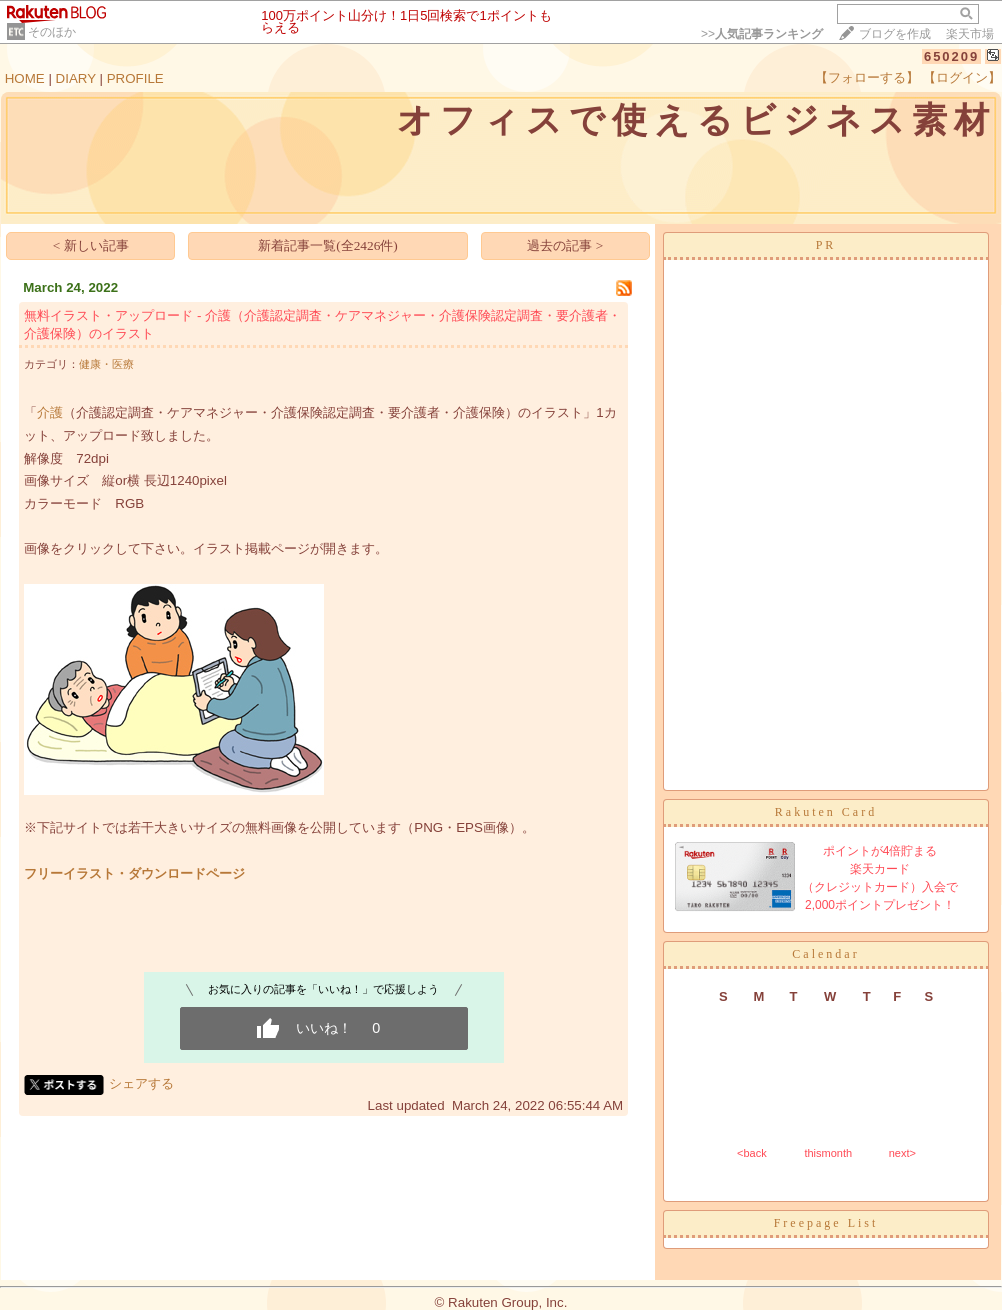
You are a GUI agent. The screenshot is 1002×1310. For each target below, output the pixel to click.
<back (752, 1153)
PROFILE (135, 78)
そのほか (52, 32)
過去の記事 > (565, 245)
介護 (50, 412)
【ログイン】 (962, 77)
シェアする (141, 1083)
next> (902, 1153)
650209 (951, 56)
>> (762, 34)
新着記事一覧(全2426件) (328, 245)
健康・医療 (106, 364)
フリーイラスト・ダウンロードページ (134, 873)
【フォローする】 (867, 77)
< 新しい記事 (91, 245)
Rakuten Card (826, 812)
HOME (25, 78)
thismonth (828, 1153)
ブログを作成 (895, 34)
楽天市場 (970, 34)
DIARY (76, 78)
